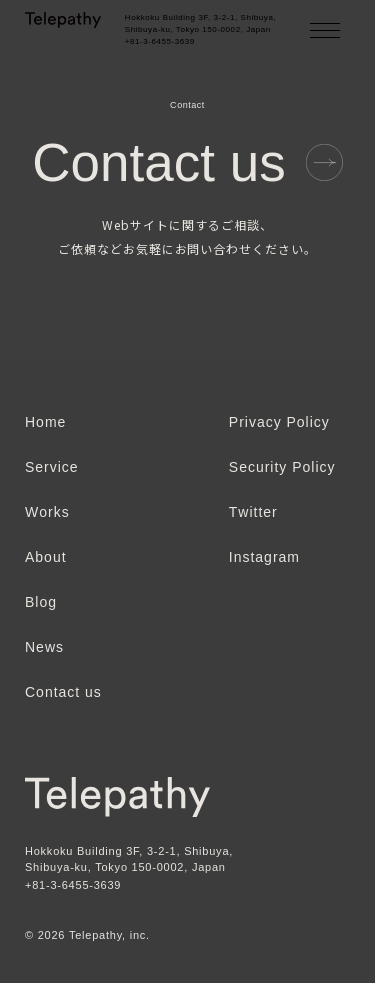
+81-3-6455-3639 (73, 885)
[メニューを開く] (325, 30)
